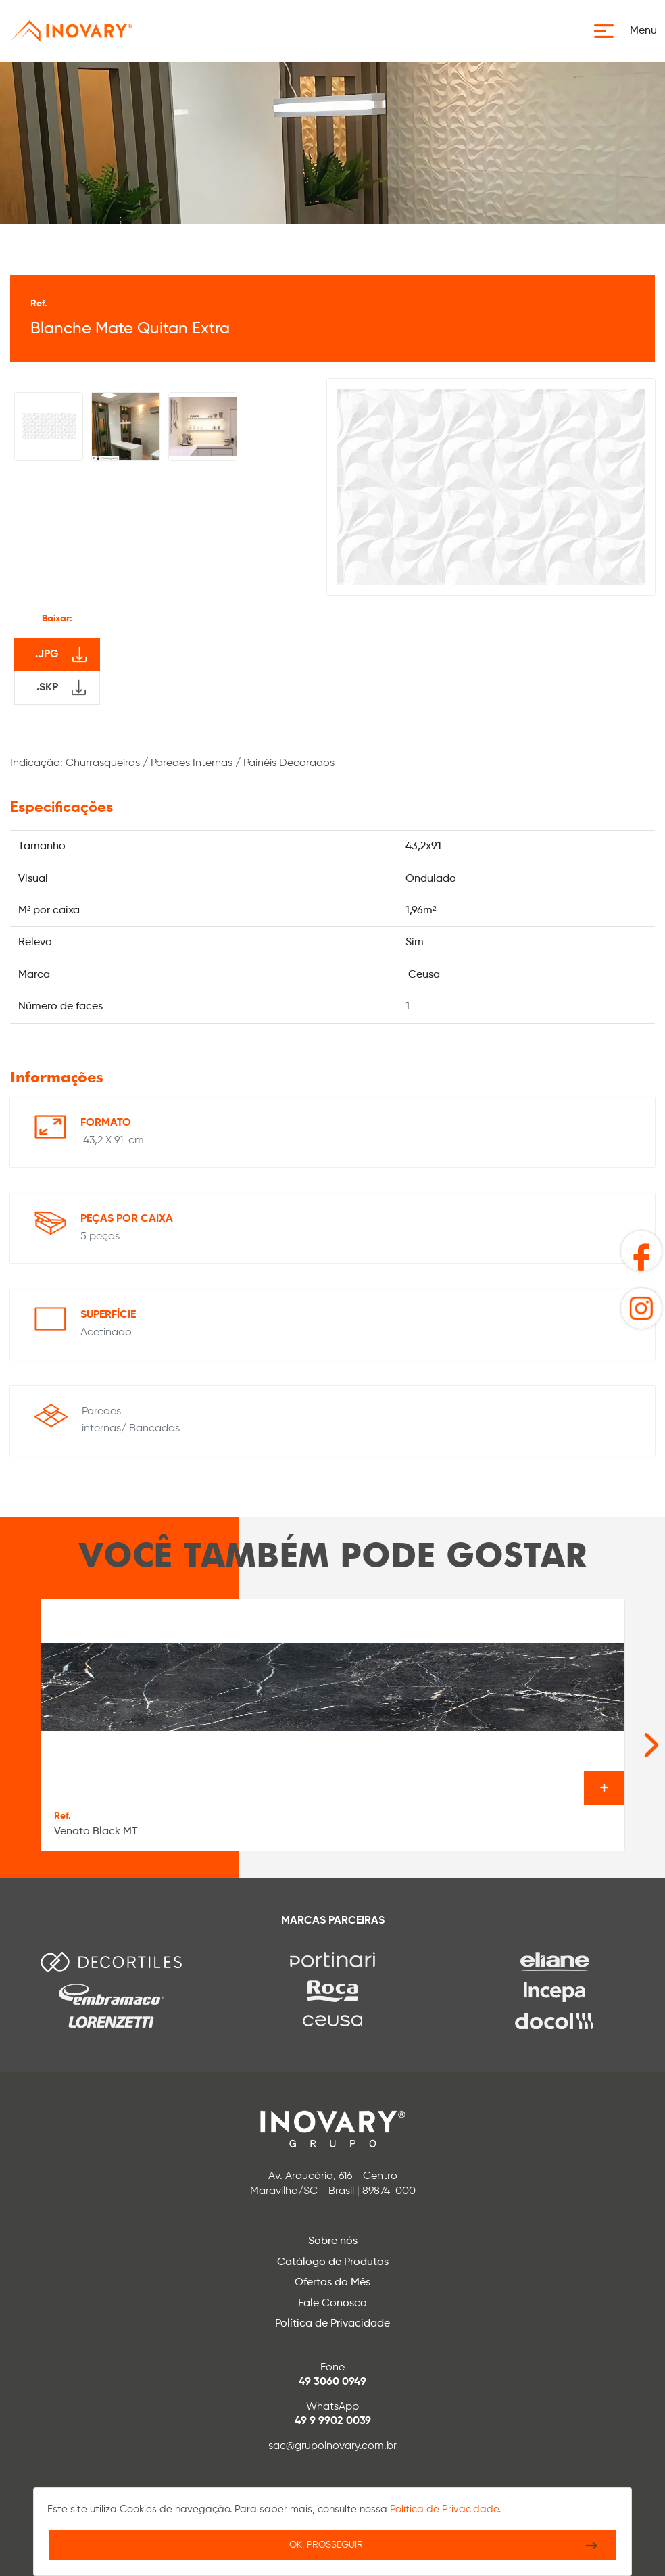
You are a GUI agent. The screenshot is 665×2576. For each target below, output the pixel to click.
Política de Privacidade (332, 2323)
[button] (629, 31)
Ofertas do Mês (332, 2282)
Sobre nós (333, 2241)
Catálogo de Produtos (333, 2262)
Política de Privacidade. (445, 2509)
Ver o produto (604, 1787)
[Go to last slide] (14, 1738)
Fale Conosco (332, 2303)
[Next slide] (630, 1738)
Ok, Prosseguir (326, 2545)
